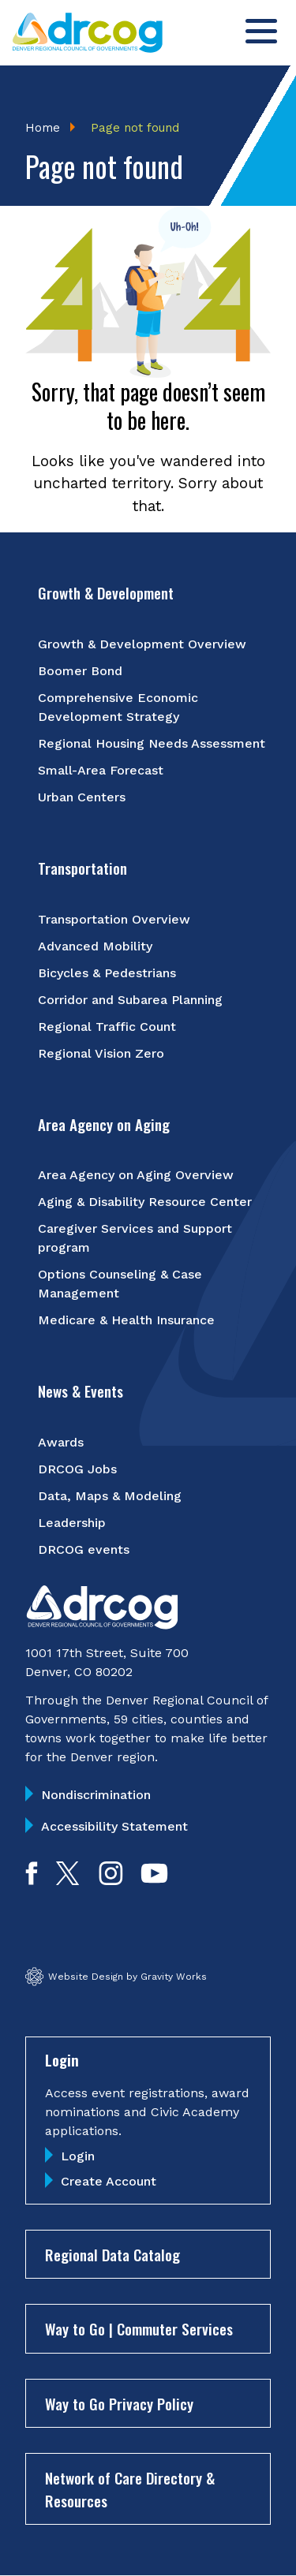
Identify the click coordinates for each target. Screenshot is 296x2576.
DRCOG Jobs (77, 1469)
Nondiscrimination (96, 1794)
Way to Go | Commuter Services (139, 2328)
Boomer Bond (80, 670)
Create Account (108, 2181)
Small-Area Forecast (100, 770)
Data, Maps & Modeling (110, 1495)
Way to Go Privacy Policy (119, 2403)
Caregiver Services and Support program (135, 1238)
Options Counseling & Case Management (120, 1284)
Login (78, 2156)
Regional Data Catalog (112, 2254)
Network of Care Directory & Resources (130, 2488)
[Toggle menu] (261, 31)
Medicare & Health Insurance (126, 1319)
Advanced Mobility (95, 946)
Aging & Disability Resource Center (145, 1201)
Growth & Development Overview (142, 644)
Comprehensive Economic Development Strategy (118, 707)
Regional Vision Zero (101, 1053)
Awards (61, 1442)
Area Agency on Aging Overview (136, 1174)
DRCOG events (83, 1549)
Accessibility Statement (114, 1826)
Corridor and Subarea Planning (130, 999)
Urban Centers (82, 797)
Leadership (72, 1522)
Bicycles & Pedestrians (107, 972)
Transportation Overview (114, 919)
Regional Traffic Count (107, 1026)
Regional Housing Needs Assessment (151, 743)
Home (42, 128)
